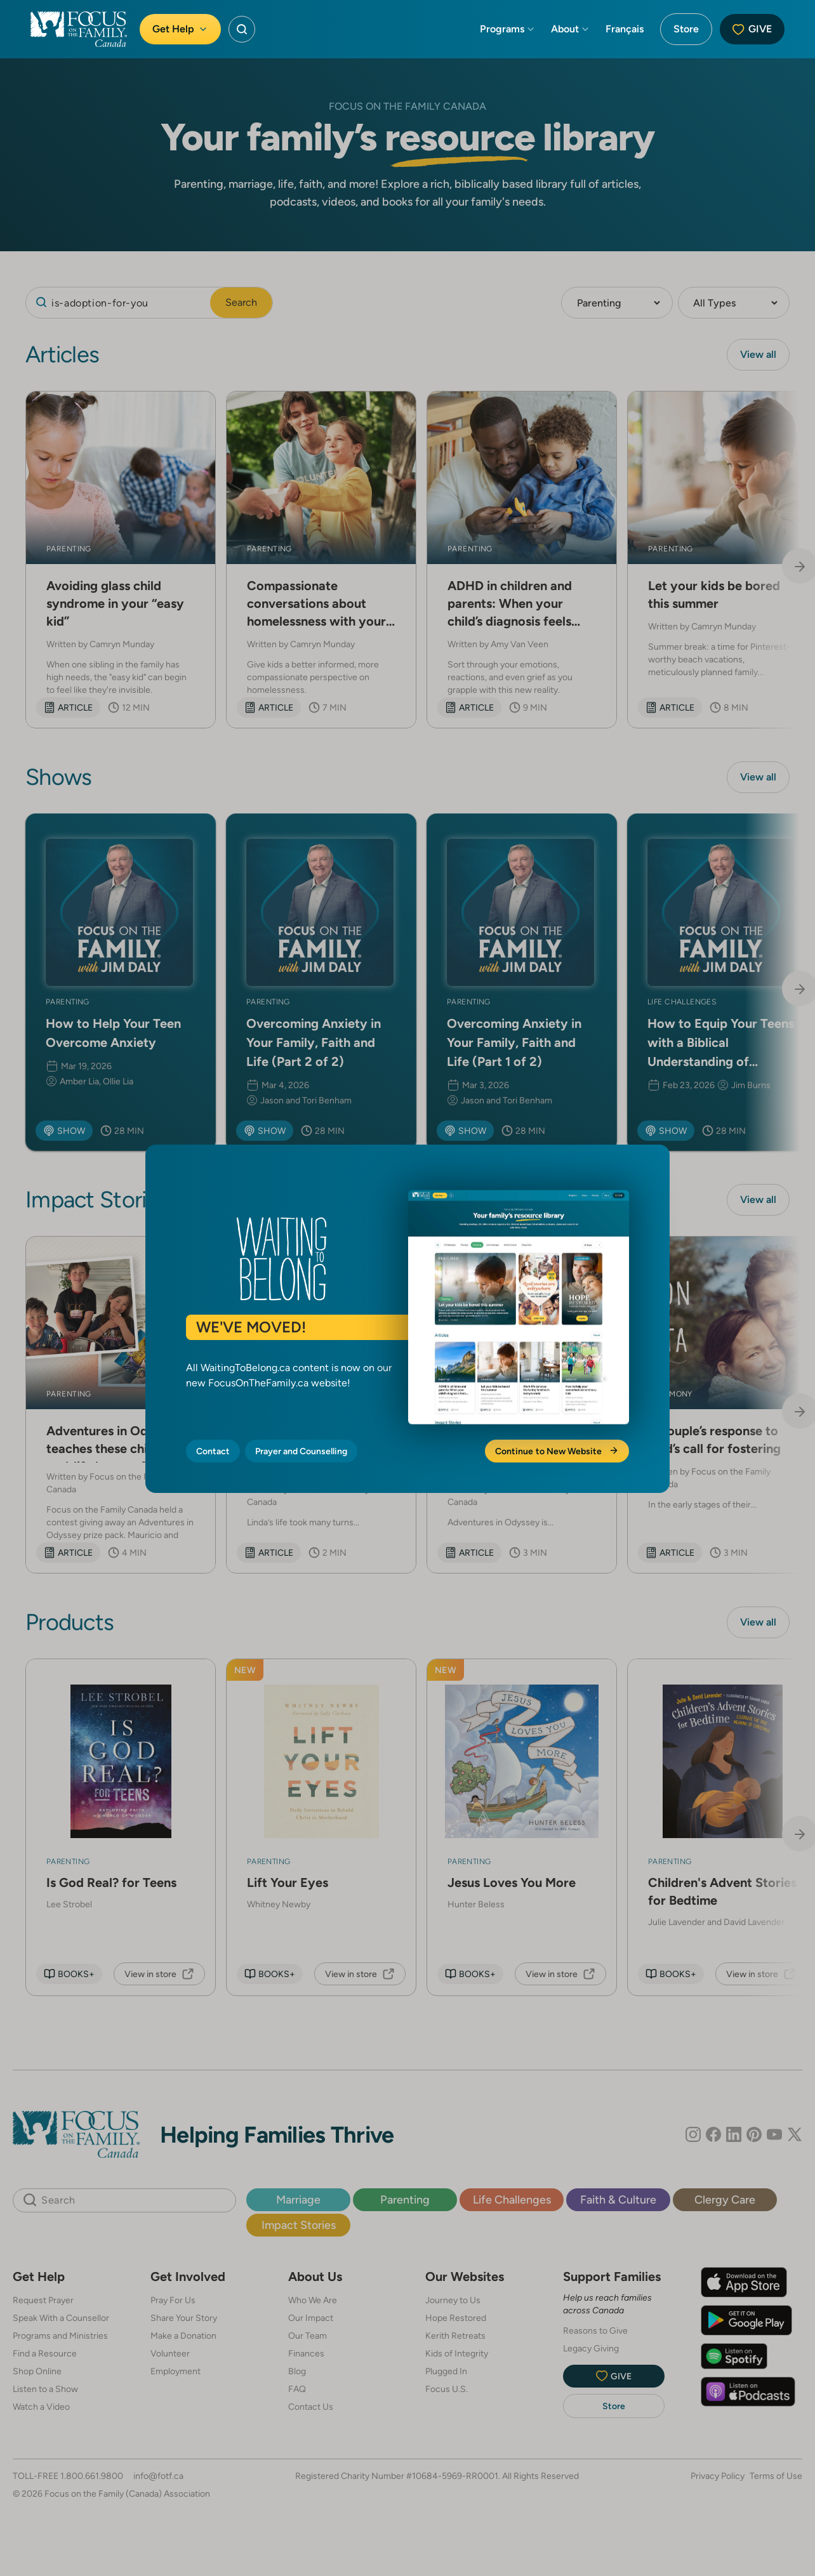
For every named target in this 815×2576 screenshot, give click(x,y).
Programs (508, 29)
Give (752, 29)
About (570, 29)
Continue (557, 1451)
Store (686, 29)
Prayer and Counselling (301, 1451)
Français (625, 29)
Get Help (180, 29)
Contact (213, 1451)
